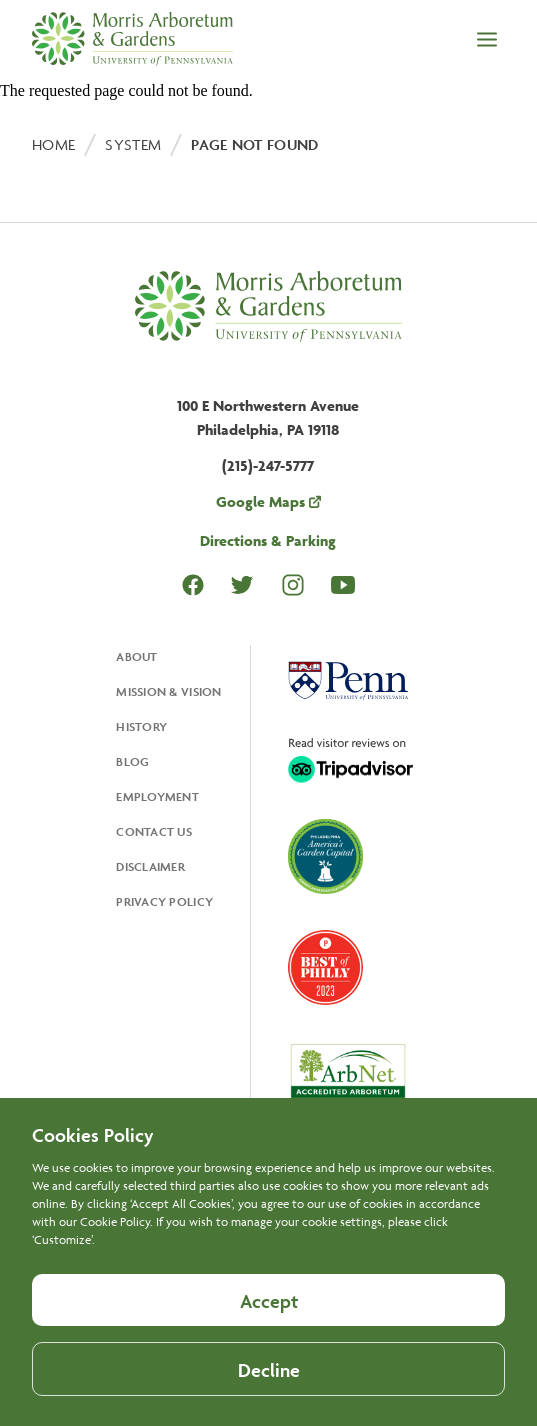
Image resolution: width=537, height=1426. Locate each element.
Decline (269, 1396)
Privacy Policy (164, 901)
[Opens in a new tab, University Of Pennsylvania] (348, 683)
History (141, 726)
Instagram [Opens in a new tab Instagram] (293, 584)
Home (53, 144)
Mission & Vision (168, 691)
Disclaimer (150, 866)
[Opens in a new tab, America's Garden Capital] (325, 858)
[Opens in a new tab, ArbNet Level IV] (348, 1078)
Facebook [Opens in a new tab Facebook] (193, 585)
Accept (269, 1327)
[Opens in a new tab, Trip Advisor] (350, 762)
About (136, 656)
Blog (132, 761)
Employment (157, 796)
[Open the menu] (487, 41)
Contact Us (154, 831)
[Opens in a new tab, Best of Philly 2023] (325, 969)
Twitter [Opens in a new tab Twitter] (242, 584)
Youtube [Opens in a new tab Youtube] (343, 584)
